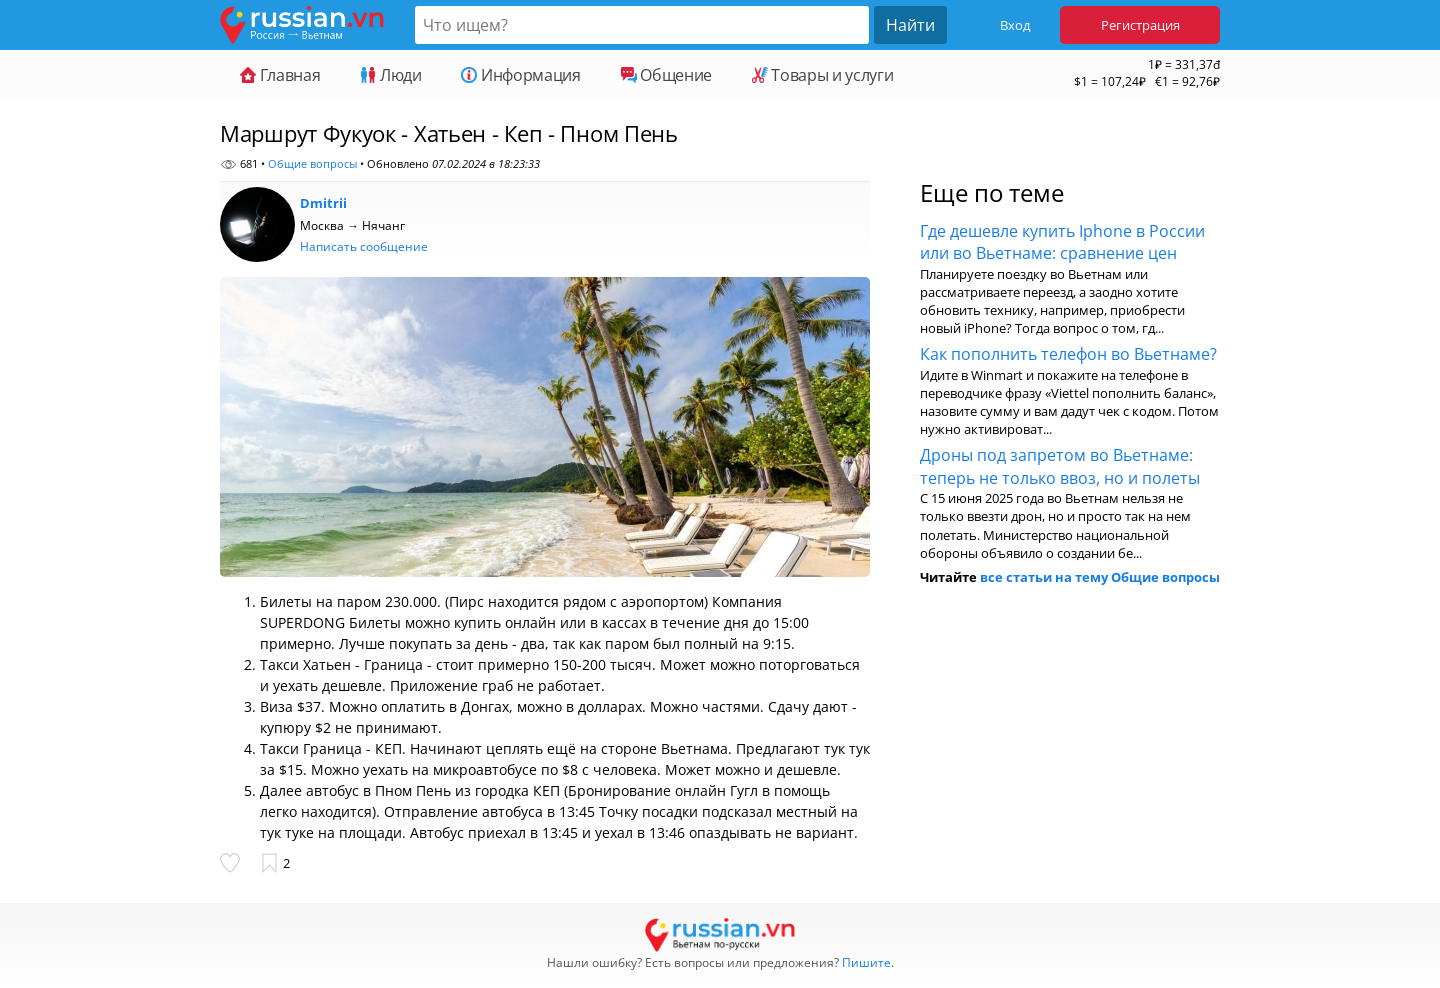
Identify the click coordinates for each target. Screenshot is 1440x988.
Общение (666, 75)
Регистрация (1140, 25)
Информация (520, 75)
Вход (1015, 25)
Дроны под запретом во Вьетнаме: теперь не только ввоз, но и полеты (1060, 466)
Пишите (866, 962)
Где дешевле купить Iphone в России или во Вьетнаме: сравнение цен (1062, 242)
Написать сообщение (364, 246)
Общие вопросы (312, 163)
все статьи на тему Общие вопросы (1100, 577)
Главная (280, 75)
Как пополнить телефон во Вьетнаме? (1068, 354)
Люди (390, 75)
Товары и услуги (822, 75)
